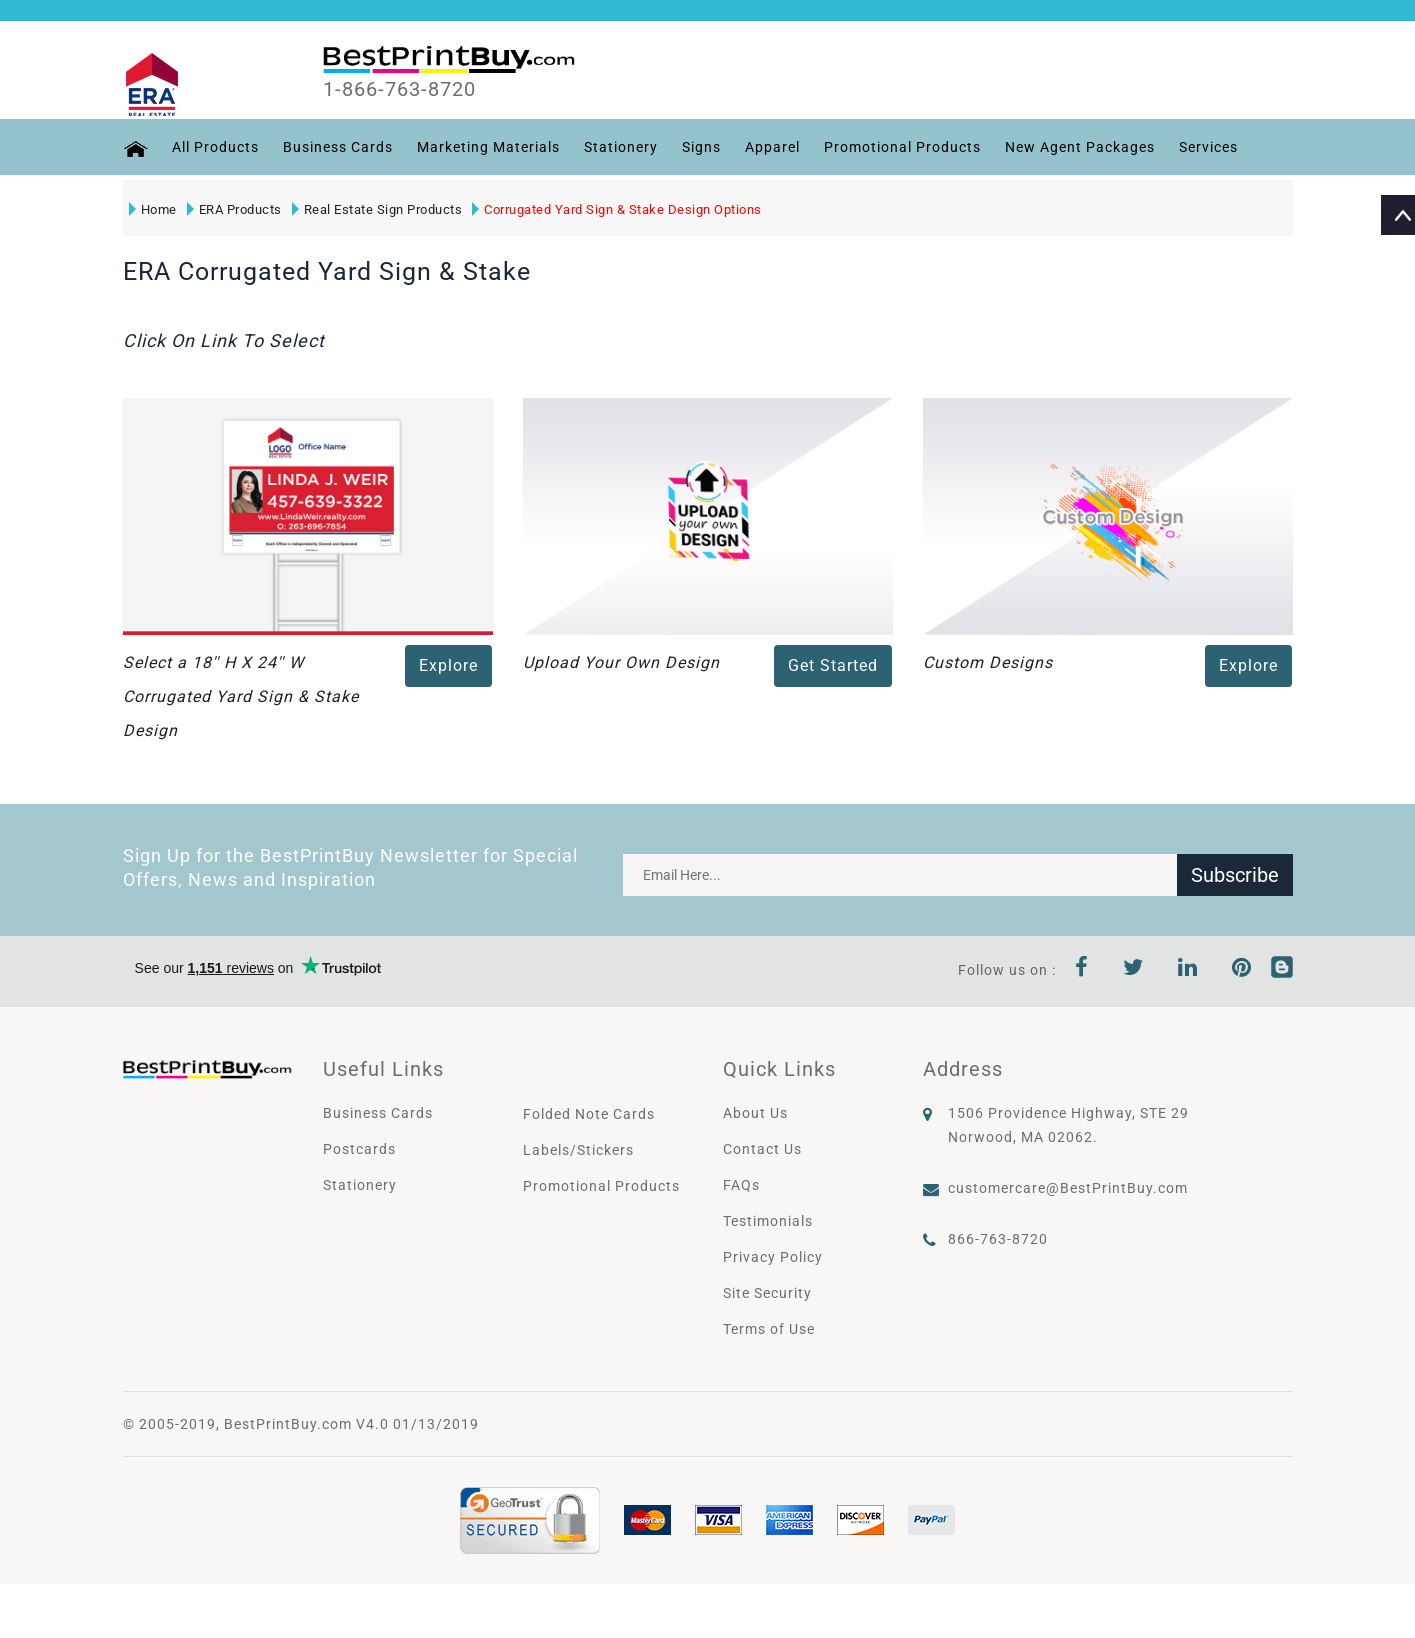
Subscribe (1235, 875)
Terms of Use (769, 1329)
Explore (448, 665)
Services (1208, 147)
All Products (215, 147)
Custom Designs (988, 662)
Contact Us (762, 1149)
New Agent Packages (1080, 147)
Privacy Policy (773, 1257)
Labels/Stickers (578, 1150)
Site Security (767, 1293)
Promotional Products (902, 147)
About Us (755, 1113)
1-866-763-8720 (399, 89)
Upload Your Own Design (621, 662)
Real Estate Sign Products (377, 209)
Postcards (359, 1149)
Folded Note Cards (589, 1114)
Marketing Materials (488, 147)
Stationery (621, 147)
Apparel (772, 147)
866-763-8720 (998, 1239)
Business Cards (338, 147)
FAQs (741, 1185)
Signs (701, 147)
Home (153, 209)
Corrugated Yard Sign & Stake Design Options (617, 209)
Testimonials (768, 1221)
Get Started (833, 665)
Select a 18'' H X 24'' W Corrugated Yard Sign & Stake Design (241, 696)
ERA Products (234, 209)
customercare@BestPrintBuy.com (1068, 1188)
